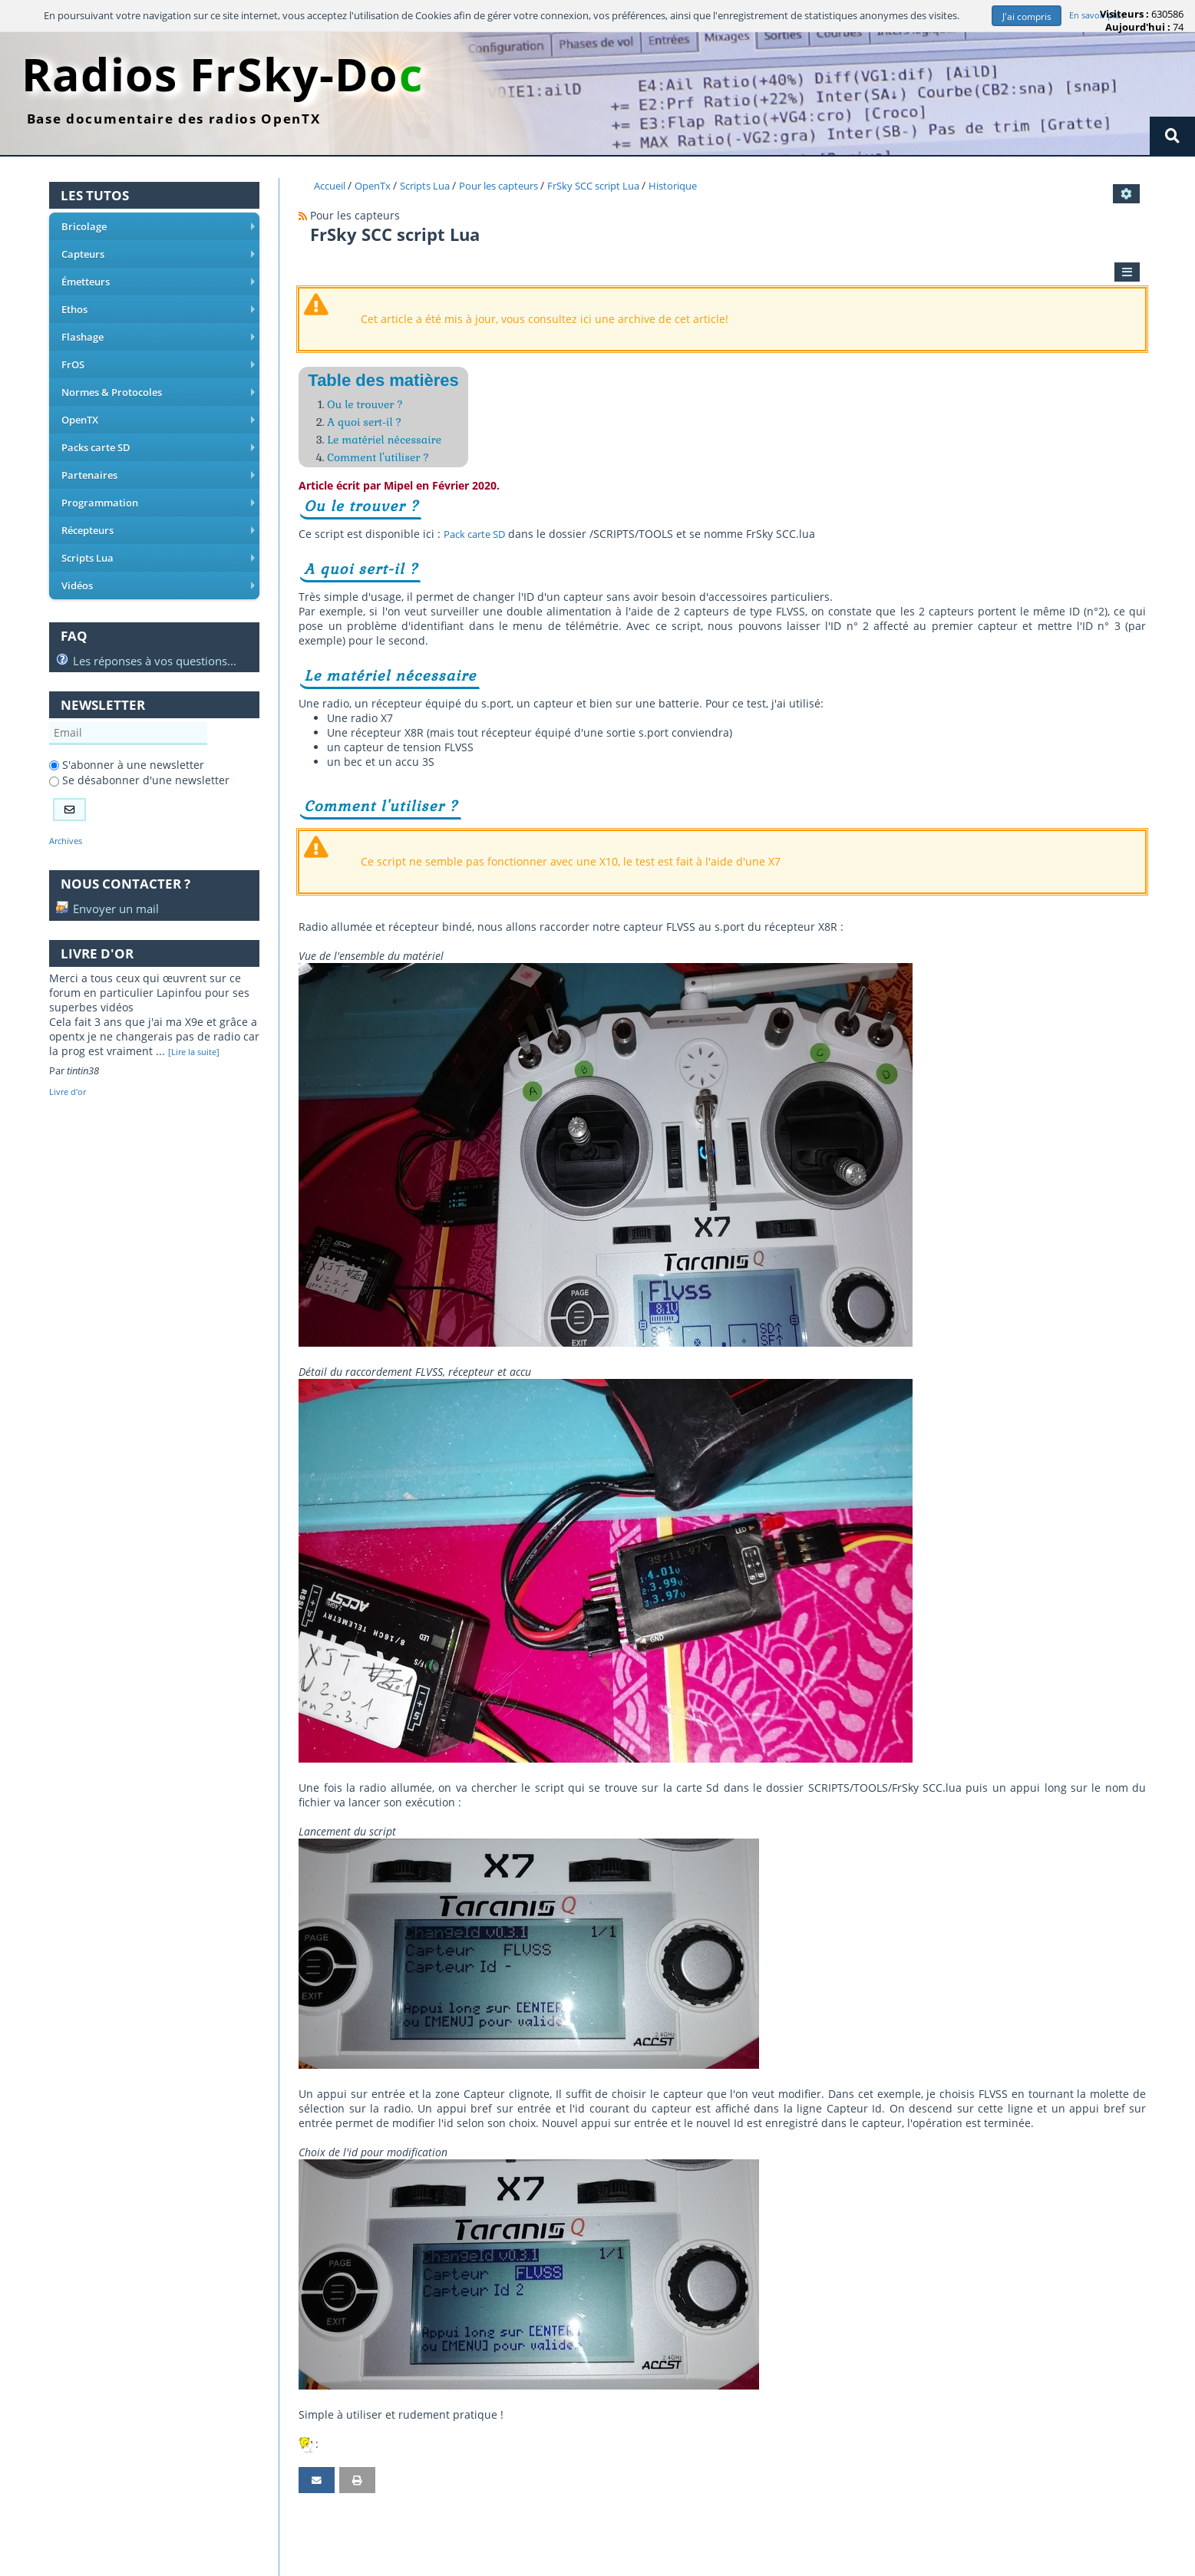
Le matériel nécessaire (390, 445)
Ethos (156, 305)
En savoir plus (1097, 15)
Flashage (156, 331)
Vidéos (156, 559)
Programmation (156, 483)
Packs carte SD (156, 432)
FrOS (156, 356)
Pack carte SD (478, 541)
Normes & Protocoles (156, 381)
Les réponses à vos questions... (146, 630)
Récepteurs (156, 508)
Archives (68, 813)
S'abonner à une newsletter (126, 735)
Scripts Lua (156, 533)
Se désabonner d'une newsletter (139, 751)
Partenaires (156, 457)
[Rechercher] (1171, 137)
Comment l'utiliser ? (383, 464)
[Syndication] (303, 216)
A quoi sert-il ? (368, 426)
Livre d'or (70, 1066)
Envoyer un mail (107, 882)
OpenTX (156, 407)
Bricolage (156, 229)
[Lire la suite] (197, 1026)
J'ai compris (1022, 16)
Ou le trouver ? (369, 406)
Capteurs (156, 255)
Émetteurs (156, 280)
